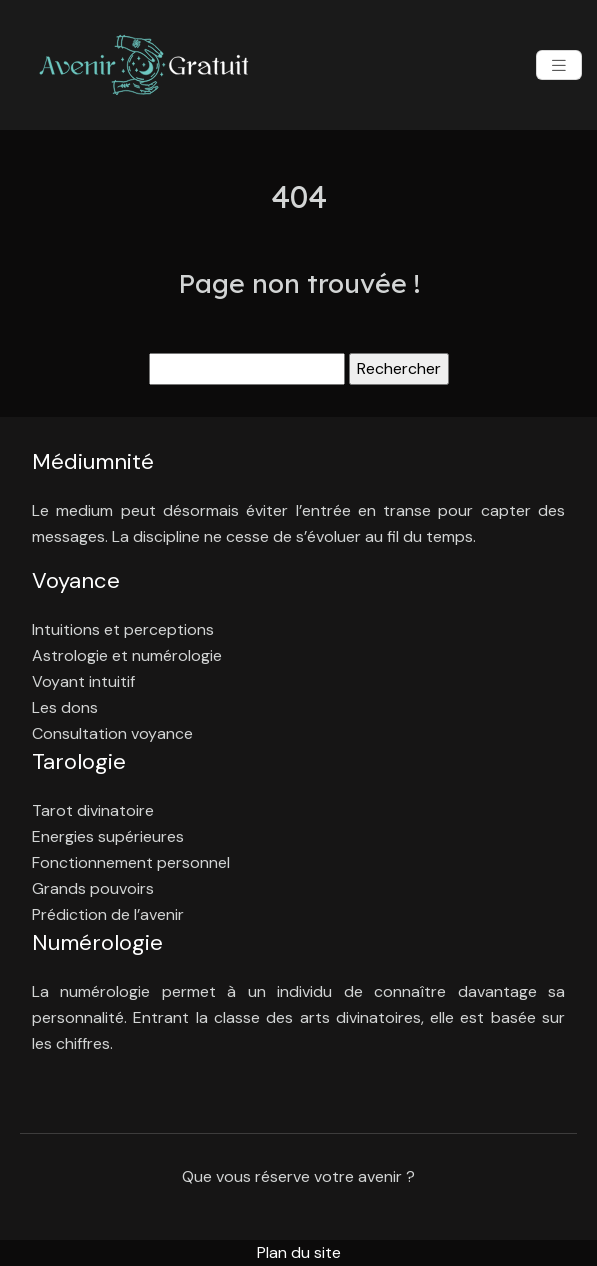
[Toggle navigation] (559, 65)
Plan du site (299, 1252)
